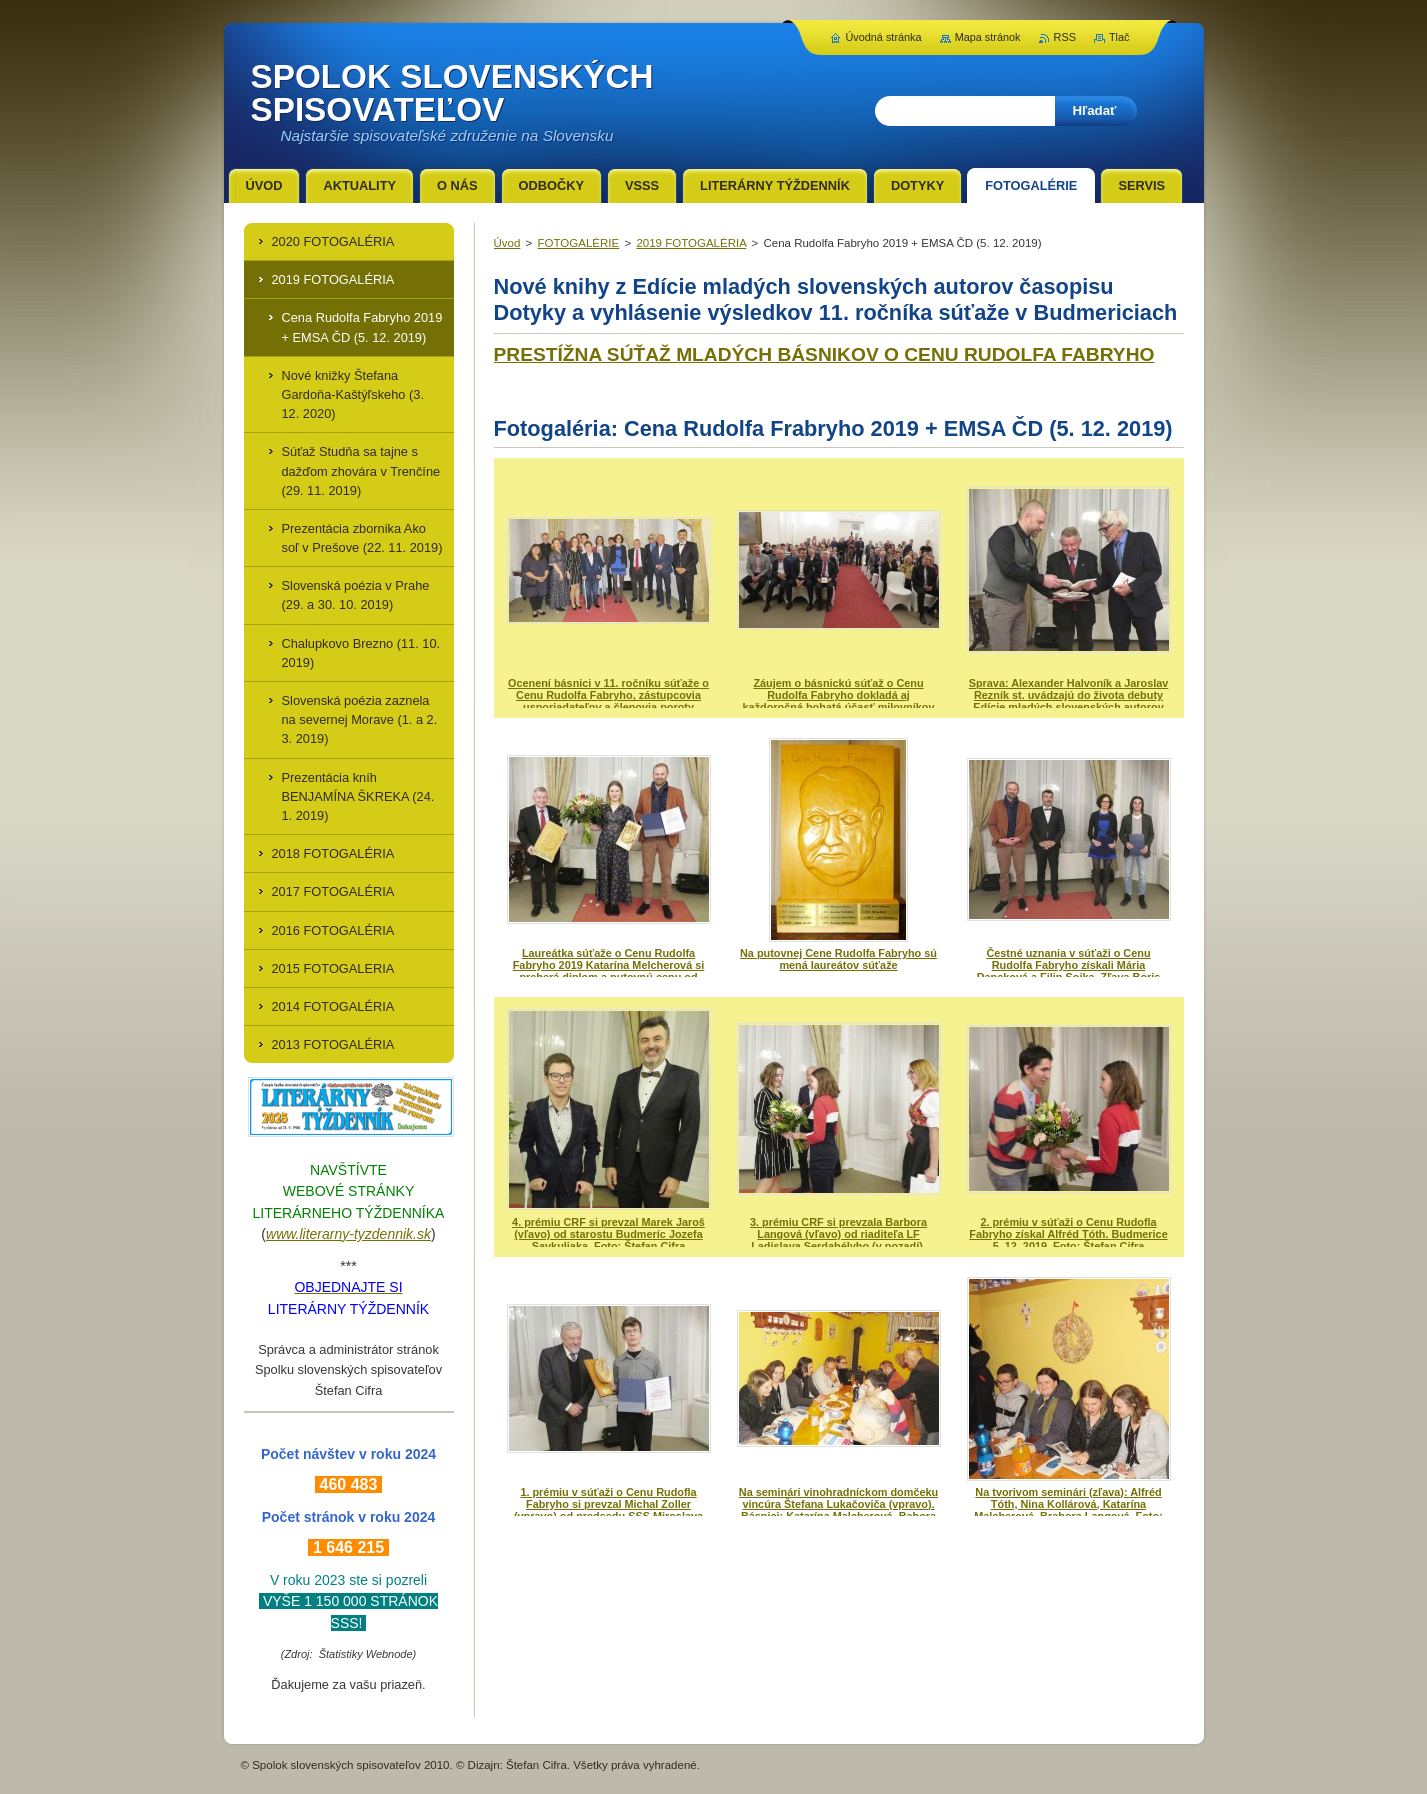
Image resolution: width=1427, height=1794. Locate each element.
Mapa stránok (988, 37)
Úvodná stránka (883, 37)
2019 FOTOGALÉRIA (691, 243)
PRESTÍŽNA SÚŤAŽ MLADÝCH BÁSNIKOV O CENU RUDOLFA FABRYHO (824, 354)
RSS (1065, 37)
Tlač (1119, 37)
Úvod (507, 243)
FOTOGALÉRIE (579, 243)
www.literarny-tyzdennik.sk (348, 1234)
